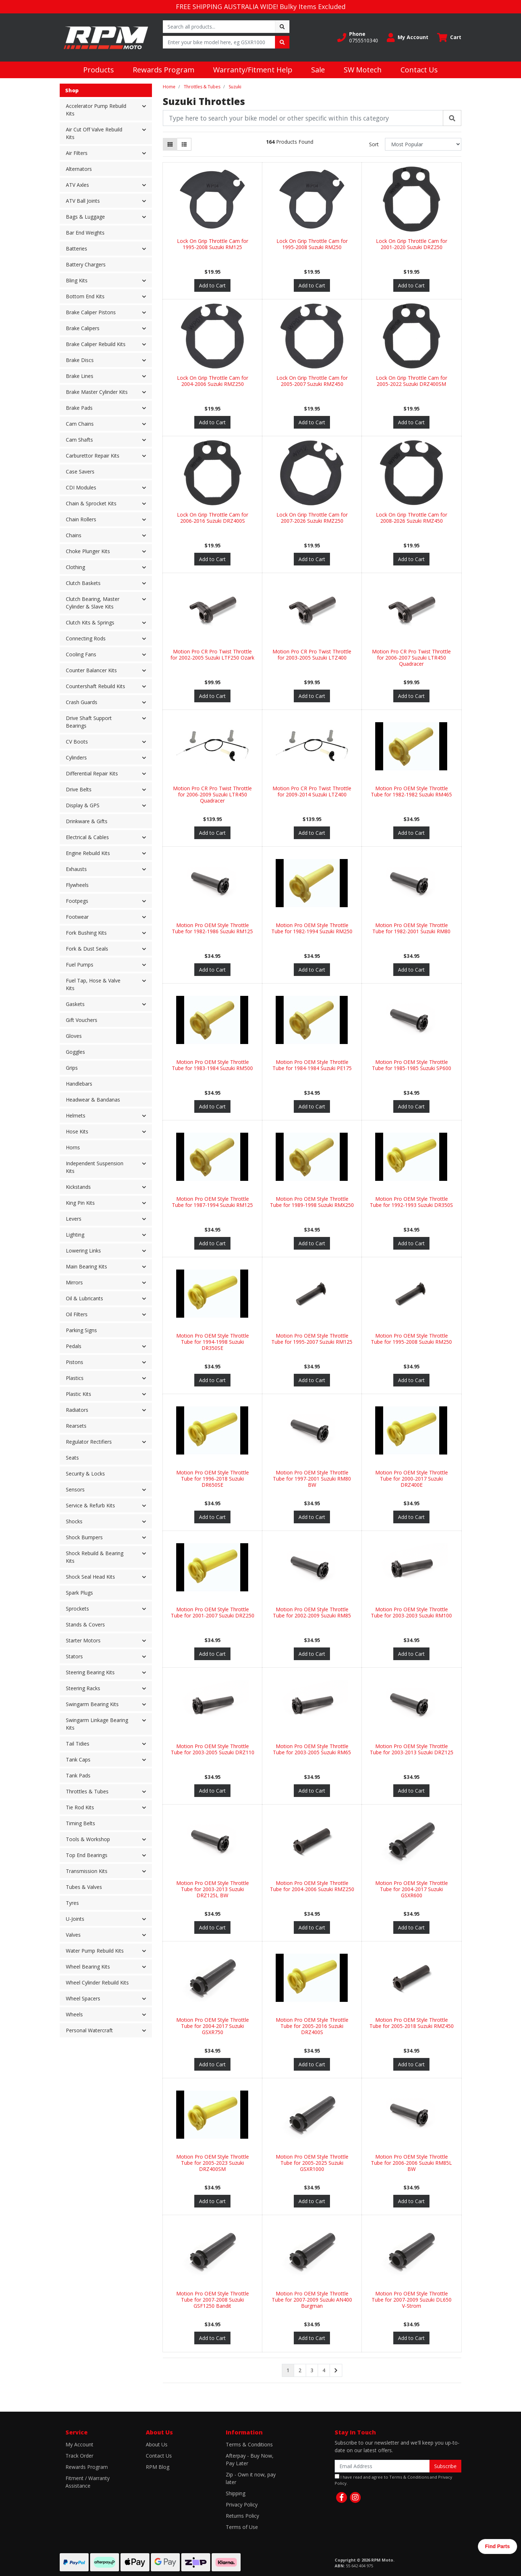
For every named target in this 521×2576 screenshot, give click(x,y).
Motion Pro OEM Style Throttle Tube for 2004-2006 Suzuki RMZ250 (312, 1886)
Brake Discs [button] (80, 360)
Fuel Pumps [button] (79, 964)
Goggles (75, 1051)
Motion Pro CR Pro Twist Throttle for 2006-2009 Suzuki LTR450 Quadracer (212, 794)
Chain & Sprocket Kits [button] (91, 503)
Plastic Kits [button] (78, 1393)
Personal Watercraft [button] (89, 2030)
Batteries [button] (76, 248)
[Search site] (282, 26)
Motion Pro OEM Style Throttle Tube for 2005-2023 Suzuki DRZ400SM (212, 2162)
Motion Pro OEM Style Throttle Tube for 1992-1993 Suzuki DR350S (411, 1201)
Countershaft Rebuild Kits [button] (95, 686)
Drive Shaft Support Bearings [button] (89, 722)
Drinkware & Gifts (86, 821)
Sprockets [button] (77, 1608)
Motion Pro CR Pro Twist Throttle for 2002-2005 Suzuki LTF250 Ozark (212, 654)
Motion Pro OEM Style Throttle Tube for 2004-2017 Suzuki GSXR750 (212, 2026)
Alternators (79, 168)
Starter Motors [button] (83, 1640)
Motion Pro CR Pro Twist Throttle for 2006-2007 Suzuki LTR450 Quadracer (411, 657)
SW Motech (363, 70)
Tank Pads (78, 1775)
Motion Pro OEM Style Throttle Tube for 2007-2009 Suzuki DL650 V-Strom (412, 2299)
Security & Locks (85, 1473)
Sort (374, 144)
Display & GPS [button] (82, 805)
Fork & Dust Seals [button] (87, 948)
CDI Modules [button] (81, 487)
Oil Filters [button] (77, 1314)
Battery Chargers (86, 264)
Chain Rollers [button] (81, 519)
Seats (72, 1457)
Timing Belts (80, 1823)
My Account (79, 2444)
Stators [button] (74, 1656)
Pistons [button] (74, 1362)
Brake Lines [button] (79, 375)
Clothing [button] (75, 567)
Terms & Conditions (249, 2444)
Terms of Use (242, 2527)
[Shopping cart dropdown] (449, 37)
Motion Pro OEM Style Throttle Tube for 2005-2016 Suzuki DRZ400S (312, 2026)
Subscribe (445, 2466)
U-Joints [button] (75, 1918)
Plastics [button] (75, 1378)
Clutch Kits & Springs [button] (90, 622)
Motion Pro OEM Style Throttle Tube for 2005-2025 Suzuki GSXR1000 (312, 2162)
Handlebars (79, 1083)
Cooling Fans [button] (81, 654)
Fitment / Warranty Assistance (87, 2482)
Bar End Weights (85, 232)
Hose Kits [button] (77, 1131)
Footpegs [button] (77, 900)
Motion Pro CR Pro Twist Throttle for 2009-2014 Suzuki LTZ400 (311, 791)
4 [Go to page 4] (323, 2370)
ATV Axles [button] (77, 184)
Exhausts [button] (76, 869)
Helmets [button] (75, 1115)
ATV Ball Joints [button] (83, 200)
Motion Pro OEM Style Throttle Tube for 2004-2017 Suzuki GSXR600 (411, 1889)
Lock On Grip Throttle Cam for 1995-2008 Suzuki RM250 (312, 244)
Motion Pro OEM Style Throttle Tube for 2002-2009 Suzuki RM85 (312, 1612)
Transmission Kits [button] (86, 1871)
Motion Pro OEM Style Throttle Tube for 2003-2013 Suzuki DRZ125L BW (212, 1889)
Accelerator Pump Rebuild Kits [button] (96, 109)
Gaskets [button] (75, 1004)
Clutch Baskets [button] (83, 583)
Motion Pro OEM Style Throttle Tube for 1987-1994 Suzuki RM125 (212, 1201)
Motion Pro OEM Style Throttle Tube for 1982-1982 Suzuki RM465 (411, 791)
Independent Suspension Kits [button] (94, 1167)
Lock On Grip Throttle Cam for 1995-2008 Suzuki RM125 (212, 244)
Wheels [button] (74, 2014)
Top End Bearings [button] (86, 1855)
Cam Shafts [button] (79, 439)
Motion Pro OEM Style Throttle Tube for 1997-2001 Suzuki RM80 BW (312, 1478)
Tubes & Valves (84, 1886)
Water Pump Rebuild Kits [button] (95, 1950)
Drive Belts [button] (79, 789)
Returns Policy (242, 2515)
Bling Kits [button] (77, 280)
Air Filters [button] (77, 153)
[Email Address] (382, 2466)
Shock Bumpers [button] (84, 1537)
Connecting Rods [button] (86, 638)
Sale (318, 70)
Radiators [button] (77, 1409)
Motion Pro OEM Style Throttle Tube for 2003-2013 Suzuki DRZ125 (411, 1749)
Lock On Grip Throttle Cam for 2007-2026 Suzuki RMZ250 (312, 517)
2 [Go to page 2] (299, 2370)
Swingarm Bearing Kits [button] (92, 1704)
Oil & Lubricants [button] (84, 1298)
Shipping (235, 2493)
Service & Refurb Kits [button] (90, 1505)
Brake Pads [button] (79, 407)
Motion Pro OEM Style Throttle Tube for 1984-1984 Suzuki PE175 (312, 1065)
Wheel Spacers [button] (83, 1998)
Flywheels (77, 884)
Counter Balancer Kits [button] (91, 670)
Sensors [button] (75, 1489)
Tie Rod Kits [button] (80, 1807)
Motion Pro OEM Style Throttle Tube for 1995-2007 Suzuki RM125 (311, 1338)
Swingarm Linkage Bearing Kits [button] (97, 1724)
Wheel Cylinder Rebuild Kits (97, 1982)
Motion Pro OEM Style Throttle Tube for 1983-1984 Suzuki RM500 (212, 1065)
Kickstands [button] (78, 1186)
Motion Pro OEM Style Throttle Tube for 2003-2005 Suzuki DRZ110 (212, 1749)
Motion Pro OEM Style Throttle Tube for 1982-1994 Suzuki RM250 (311, 928)
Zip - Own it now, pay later (251, 2478)
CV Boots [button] (77, 741)
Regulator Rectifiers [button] (89, 1441)
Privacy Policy (242, 2504)
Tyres (72, 1902)
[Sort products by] (423, 144)
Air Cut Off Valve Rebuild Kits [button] (94, 133)
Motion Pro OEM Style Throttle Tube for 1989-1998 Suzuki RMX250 (312, 1201)
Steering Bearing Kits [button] (90, 1672)
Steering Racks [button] (83, 1688)
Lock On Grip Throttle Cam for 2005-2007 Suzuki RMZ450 (312, 380)
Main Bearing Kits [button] (86, 1266)
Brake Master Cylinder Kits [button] (97, 391)
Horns (73, 1147)
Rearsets (76, 1425)
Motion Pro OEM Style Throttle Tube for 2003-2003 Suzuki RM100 (411, 1612)
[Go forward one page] (336, 2370)
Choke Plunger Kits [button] (88, 551)
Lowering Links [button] (83, 1250)
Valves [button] (73, 1934)
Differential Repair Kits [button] (92, 773)
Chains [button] (73, 535)
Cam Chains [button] (80, 423)
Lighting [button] (75, 1234)
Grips (72, 1067)
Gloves (74, 1035)
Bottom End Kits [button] (85, 296)
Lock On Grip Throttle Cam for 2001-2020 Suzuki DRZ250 (411, 244)
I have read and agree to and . (393, 2480)
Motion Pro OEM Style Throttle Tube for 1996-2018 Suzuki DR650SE (212, 1478)
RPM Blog (157, 2466)
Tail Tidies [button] (77, 1743)
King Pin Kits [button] (80, 1202)
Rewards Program (163, 70)
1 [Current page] (288, 2370)
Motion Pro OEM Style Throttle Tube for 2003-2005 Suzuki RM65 (312, 1749)
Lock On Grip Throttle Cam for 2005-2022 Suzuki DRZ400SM (411, 380)
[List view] (184, 144)
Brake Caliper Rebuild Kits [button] (96, 344)
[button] (357, 37)
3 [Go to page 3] (311, 2370)
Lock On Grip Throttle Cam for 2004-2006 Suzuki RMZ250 (212, 380)
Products (98, 70)
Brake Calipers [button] (82, 328)
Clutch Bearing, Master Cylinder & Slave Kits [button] (92, 602)
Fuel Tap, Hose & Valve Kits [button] (93, 984)
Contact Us (419, 70)
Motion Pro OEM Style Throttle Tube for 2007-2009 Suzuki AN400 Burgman (312, 2299)
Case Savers (80, 471)
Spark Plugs (79, 1592)
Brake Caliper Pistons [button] (91, 312)
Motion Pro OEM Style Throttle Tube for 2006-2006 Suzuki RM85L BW (411, 2162)
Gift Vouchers (81, 1019)
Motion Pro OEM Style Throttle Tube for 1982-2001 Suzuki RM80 (411, 928)
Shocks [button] (74, 1521)
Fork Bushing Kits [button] (86, 932)
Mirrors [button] (74, 1282)
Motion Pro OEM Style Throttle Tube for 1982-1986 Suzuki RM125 (212, 928)
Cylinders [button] (76, 757)
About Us (157, 2444)
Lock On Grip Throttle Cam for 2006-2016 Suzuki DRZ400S (212, 517)
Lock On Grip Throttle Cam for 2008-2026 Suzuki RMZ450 (411, 517)
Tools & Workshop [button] (88, 1839)
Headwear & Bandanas (93, 1099)
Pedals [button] (73, 1346)
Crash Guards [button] (81, 702)
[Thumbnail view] (170, 144)
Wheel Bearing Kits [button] (88, 1966)
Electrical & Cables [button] (87, 837)
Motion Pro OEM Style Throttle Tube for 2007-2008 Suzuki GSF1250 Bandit (212, 2299)
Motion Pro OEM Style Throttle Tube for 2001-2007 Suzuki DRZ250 (212, 1612)
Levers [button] (73, 1218)
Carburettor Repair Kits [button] (92, 455)
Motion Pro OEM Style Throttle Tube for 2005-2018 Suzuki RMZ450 (411, 2022)
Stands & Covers (85, 1624)
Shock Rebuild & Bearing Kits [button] (94, 1557)
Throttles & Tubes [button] (87, 1791)
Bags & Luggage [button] (85, 216)
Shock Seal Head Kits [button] (90, 1576)
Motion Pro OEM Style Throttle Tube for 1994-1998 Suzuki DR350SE (212, 1341)
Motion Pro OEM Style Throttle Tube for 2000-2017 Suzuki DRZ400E (411, 1478)
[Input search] (219, 26)
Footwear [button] (77, 916)
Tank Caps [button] (78, 1759)
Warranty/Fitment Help (252, 70)
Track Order (79, 2455)
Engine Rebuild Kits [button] (88, 853)
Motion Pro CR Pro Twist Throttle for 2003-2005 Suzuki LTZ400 (311, 654)
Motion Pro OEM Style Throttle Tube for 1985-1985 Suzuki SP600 (411, 1065)
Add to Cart (212, 285)
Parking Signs (81, 1330)
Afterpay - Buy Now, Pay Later (250, 2459)
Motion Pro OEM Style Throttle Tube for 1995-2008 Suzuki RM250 (411, 1338)
